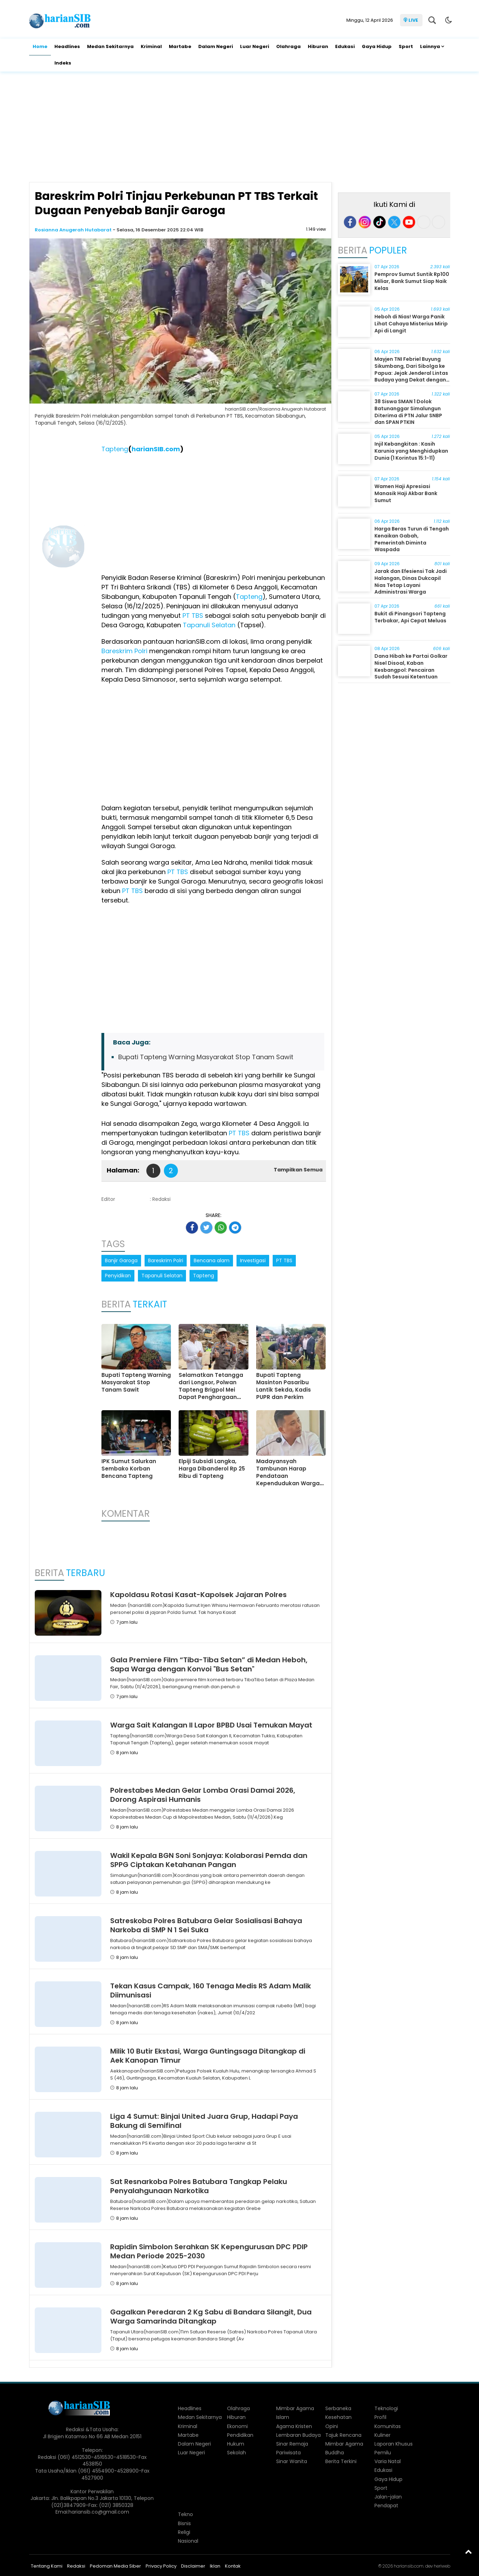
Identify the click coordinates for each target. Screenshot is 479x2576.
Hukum (235, 2443)
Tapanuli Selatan (208, 625)
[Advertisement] (239, 128)
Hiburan (318, 46)
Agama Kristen (294, 2426)
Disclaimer (193, 2566)
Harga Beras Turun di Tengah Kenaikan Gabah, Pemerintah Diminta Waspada (411, 539)
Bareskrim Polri (124, 651)
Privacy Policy (161, 2566)
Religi (184, 2532)
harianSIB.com (156, 449)
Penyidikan (118, 1275)
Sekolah (236, 2452)
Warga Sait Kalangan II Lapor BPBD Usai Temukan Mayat (211, 1725)
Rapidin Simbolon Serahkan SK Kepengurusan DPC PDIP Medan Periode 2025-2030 (209, 2251)
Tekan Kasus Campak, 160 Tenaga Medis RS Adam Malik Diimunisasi (210, 1990)
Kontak (233, 2566)
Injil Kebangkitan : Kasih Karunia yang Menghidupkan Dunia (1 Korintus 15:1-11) (411, 450)
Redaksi (76, 2566)
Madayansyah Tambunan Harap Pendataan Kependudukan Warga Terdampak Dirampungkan (288, 1480)
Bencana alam (211, 1260)
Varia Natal (387, 2461)
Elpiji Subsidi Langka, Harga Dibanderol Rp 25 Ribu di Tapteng (212, 1469)
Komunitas (387, 2426)
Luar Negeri (254, 46)
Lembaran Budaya (298, 2435)
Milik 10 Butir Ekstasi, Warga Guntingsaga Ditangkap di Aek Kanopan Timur (207, 2055)
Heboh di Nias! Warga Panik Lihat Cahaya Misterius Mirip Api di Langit (411, 323)
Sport (406, 46)
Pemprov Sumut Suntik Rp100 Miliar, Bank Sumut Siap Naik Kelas (411, 281)
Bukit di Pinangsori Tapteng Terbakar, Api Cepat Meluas (410, 617)
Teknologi (386, 2408)
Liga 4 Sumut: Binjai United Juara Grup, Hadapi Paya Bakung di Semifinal (204, 2120)
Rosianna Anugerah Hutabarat (74, 230)
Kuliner (382, 2435)
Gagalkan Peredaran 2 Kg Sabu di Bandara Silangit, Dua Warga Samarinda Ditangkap (211, 2316)
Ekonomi (237, 2426)
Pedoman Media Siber (115, 2566)
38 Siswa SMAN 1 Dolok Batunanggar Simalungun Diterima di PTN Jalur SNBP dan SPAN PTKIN (408, 412)
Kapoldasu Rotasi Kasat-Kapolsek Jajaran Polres (198, 1595)
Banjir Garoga (121, 1260)
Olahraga (288, 46)
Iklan (215, 2566)
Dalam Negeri (215, 46)
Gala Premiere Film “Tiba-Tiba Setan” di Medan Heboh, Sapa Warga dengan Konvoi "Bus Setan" (208, 1664)
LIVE (413, 20)
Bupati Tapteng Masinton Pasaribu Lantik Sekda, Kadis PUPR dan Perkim (283, 1386)
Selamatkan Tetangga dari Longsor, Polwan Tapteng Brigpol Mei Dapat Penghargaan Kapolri (211, 1389)
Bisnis (184, 2523)
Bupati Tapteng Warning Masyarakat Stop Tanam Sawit (205, 1057)
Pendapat (386, 2505)
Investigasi (253, 1260)
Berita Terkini (341, 2461)
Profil (380, 2417)
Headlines (67, 46)
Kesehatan (338, 2417)
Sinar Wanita (291, 2461)
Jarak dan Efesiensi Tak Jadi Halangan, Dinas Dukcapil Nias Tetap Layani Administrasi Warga (410, 581)
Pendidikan (240, 2435)
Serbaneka (338, 2408)
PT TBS (192, 615)
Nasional (188, 2540)
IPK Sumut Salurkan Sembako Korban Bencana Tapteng (128, 1469)
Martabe (180, 46)
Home (40, 46)
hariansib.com (409, 2566)
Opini (331, 2426)
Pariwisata (288, 2452)
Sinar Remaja (292, 2443)
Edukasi (345, 46)
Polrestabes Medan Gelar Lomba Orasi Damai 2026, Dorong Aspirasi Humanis (202, 1794)
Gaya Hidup (377, 46)
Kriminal (151, 46)
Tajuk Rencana (343, 2435)
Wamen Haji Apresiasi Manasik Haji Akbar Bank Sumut (405, 493)
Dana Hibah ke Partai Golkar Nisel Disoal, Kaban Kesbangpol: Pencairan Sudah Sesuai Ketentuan (410, 666)
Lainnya (430, 46)
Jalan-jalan (388, 2496)
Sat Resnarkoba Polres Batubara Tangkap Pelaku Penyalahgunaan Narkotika (198, 2186)
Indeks (62, 63)
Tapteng (114, 449)
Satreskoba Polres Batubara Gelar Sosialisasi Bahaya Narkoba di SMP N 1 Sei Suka (206, 1925)
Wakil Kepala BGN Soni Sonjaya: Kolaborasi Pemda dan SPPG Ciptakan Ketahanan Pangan (208, 1860)
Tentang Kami (46, 2566)
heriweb (442, 2566)
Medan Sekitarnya (110, 46)
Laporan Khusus (393, 2443)
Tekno (185, 2514)
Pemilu (382, 2452)
